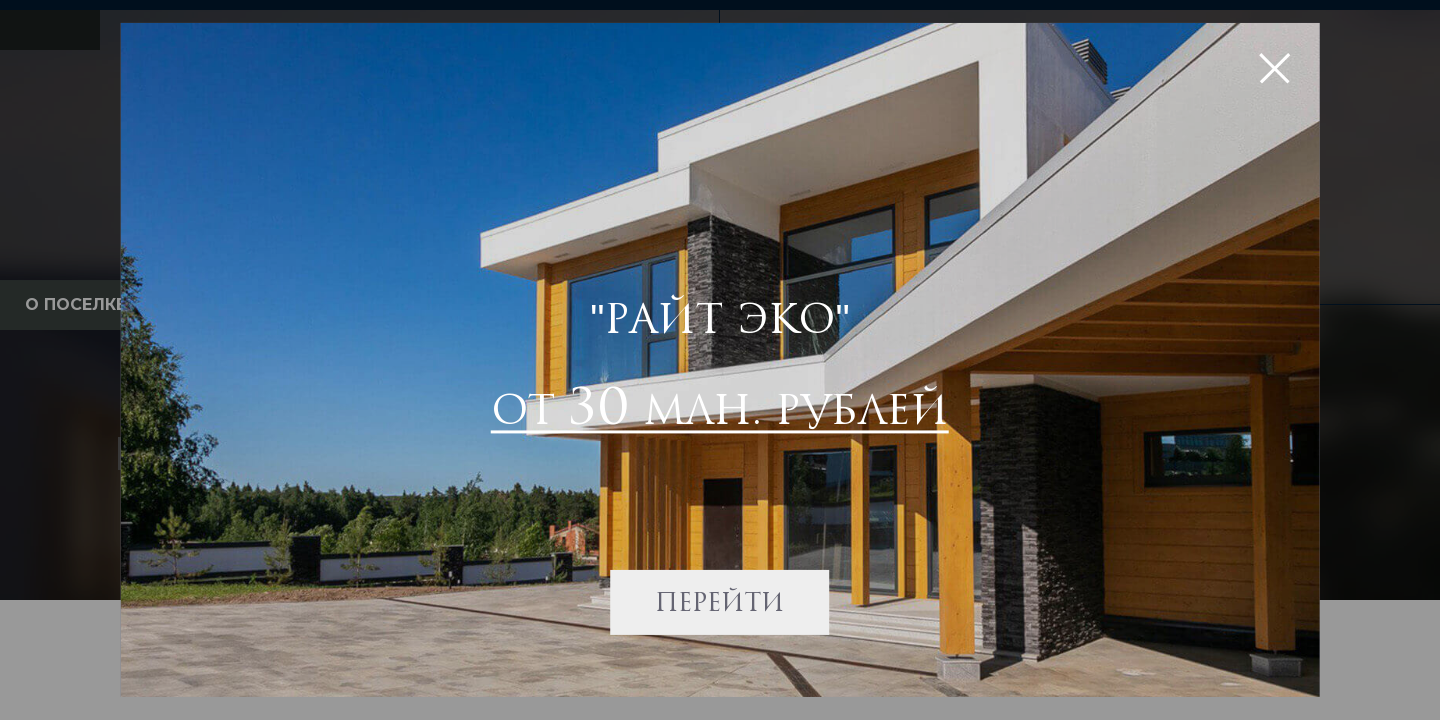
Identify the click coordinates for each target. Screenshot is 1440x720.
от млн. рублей (720, 406)
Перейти (720, 600)
